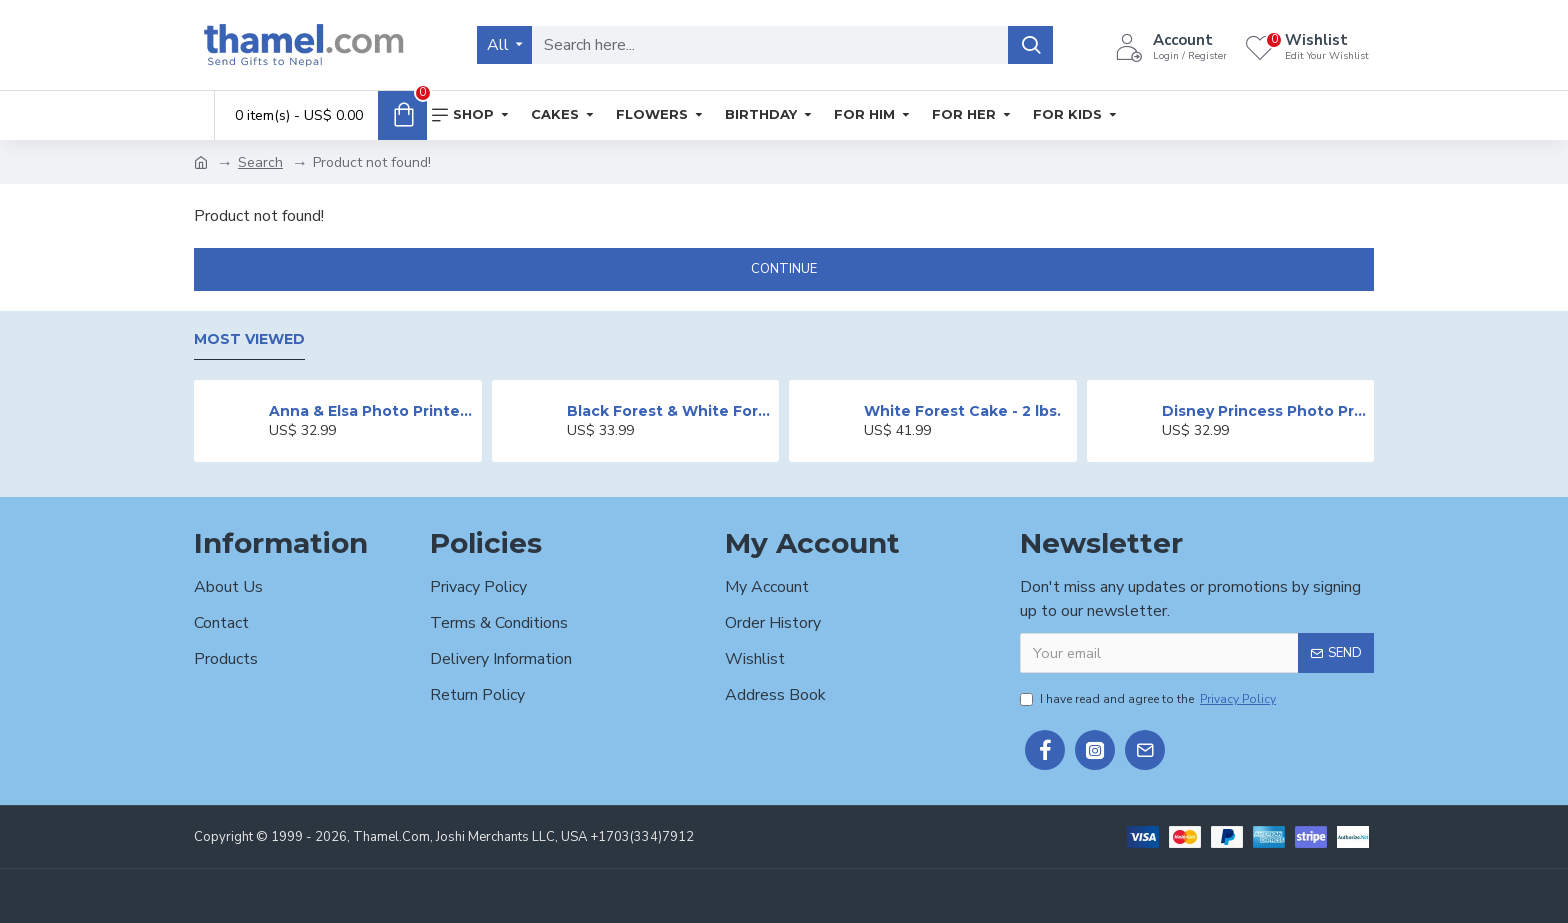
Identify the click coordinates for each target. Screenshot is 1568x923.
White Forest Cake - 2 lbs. (962, 411)
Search (260, 162)
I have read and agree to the (1149, 699)
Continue (784, 269)
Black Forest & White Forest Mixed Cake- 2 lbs (669, 411)
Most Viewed (249, 339)
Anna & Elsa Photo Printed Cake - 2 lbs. (371, 411)
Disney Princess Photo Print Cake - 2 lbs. (1264, 411)
